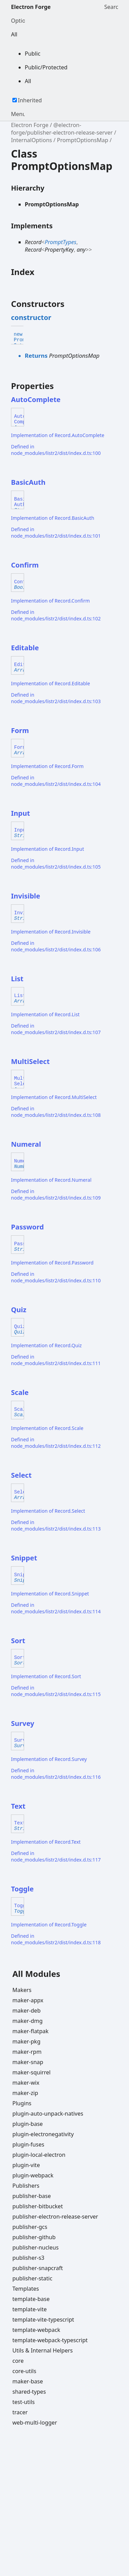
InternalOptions (31, 140)
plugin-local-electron (38, 2155)
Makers (21, 1990)
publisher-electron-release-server (55, 2216)
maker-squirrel (31, 2072)
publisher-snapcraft (37, 2268)
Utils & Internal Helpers (42, 2350)
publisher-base (31, 2196)
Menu (18, 114)
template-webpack (36, 2330)
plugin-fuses (28, 2144)
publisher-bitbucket (37, 2206)
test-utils (23, 2402)
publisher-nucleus (35, 2247)
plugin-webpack (32, 2175)
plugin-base (27, 2124)
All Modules (36, 1973)
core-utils (24, 2371)
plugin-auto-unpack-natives (47, 2113)
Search (111, 7)
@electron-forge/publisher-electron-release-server (62, 128)
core (18, 2361)
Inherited (30, 100)
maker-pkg (26, 2041)
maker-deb (26, 2010)
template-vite (29, 2309)
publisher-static (32, 2278)
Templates (25, 2288)
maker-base (27, 2381)
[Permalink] (57, 317)
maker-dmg (27, 2021)
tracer (20, 2412)
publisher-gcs (29, 2227)
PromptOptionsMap (82, 140)
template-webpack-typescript (50, 2340)
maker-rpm (27, 2052)
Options (18, 20)
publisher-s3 (28, 2258)
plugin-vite (26, 2165)
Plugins (21, 2103)
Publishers (26, 2185)
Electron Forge (31, 7)
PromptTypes (60, 242)
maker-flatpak (30, 2031)
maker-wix (25, 2082)
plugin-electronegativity (43, 2134)
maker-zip (25, 2093)
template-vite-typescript (43, 2319)
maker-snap (27, 2062)
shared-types (29, 2391)
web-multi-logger (34, 2422)
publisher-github (34, 2237)
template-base (31, 2299)
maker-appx (27, 2000)
